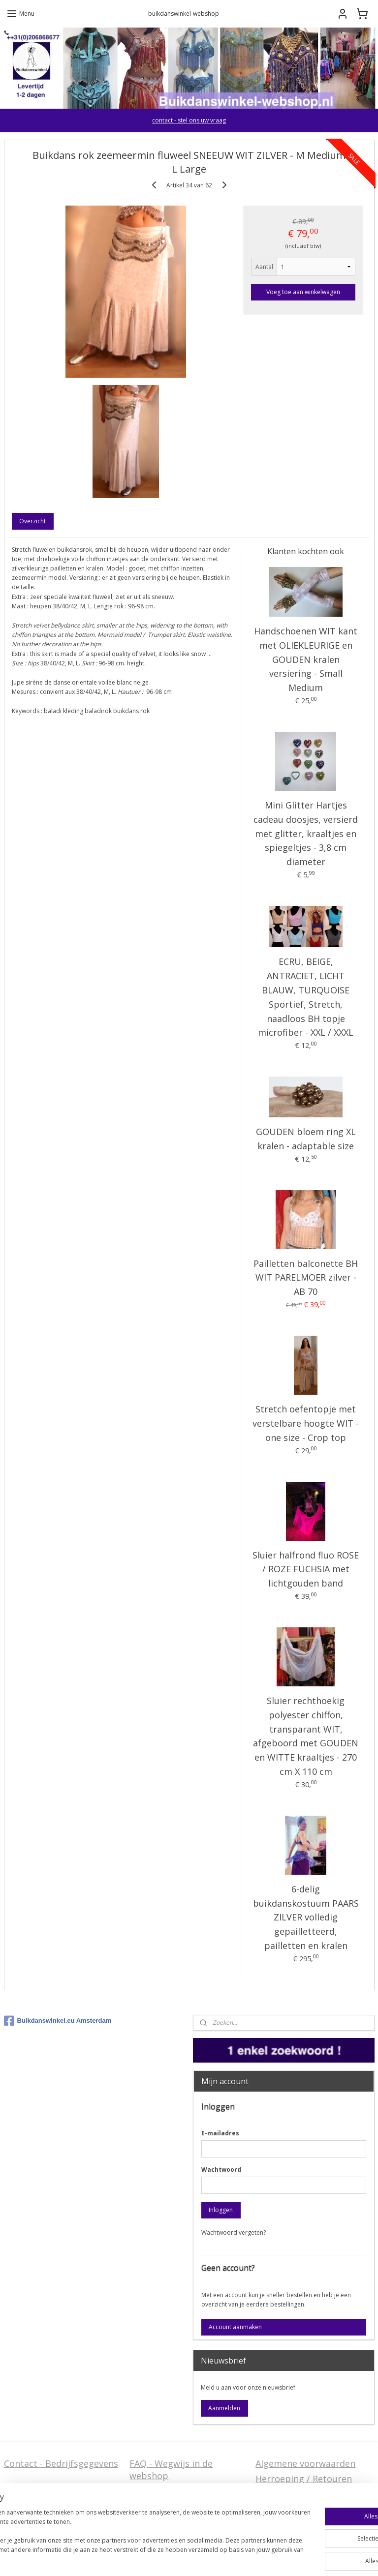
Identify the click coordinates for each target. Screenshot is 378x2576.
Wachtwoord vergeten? (233, 2232)
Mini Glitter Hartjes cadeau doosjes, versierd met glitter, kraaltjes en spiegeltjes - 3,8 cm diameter (305, 833)
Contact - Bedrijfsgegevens (61, 2463)
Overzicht (32, 521)
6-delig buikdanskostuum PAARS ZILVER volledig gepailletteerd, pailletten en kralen (306, 1917)
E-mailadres (220, 2133)
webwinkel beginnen (225, 2558)
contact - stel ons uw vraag (189, 120)
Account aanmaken (235, 2327)
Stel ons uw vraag (41, 2503)
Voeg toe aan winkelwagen (303, 292)
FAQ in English (159, 2518)
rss (187, 2558)
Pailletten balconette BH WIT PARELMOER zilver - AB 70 (305, 1278)
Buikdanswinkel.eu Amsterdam (58, 2021)
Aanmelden (224, 2408)
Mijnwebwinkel (311, 2558)
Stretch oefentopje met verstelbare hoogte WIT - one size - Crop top (305, 1424)
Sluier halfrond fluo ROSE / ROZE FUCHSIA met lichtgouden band (305, 1569)
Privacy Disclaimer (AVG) (55, 2518)
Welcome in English (170, 2503)
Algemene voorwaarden (305, 2463)
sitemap (167, 2558)
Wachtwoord (221, 2169)
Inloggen (221, 2210)
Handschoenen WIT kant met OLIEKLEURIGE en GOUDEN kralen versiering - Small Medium (305, 659)
